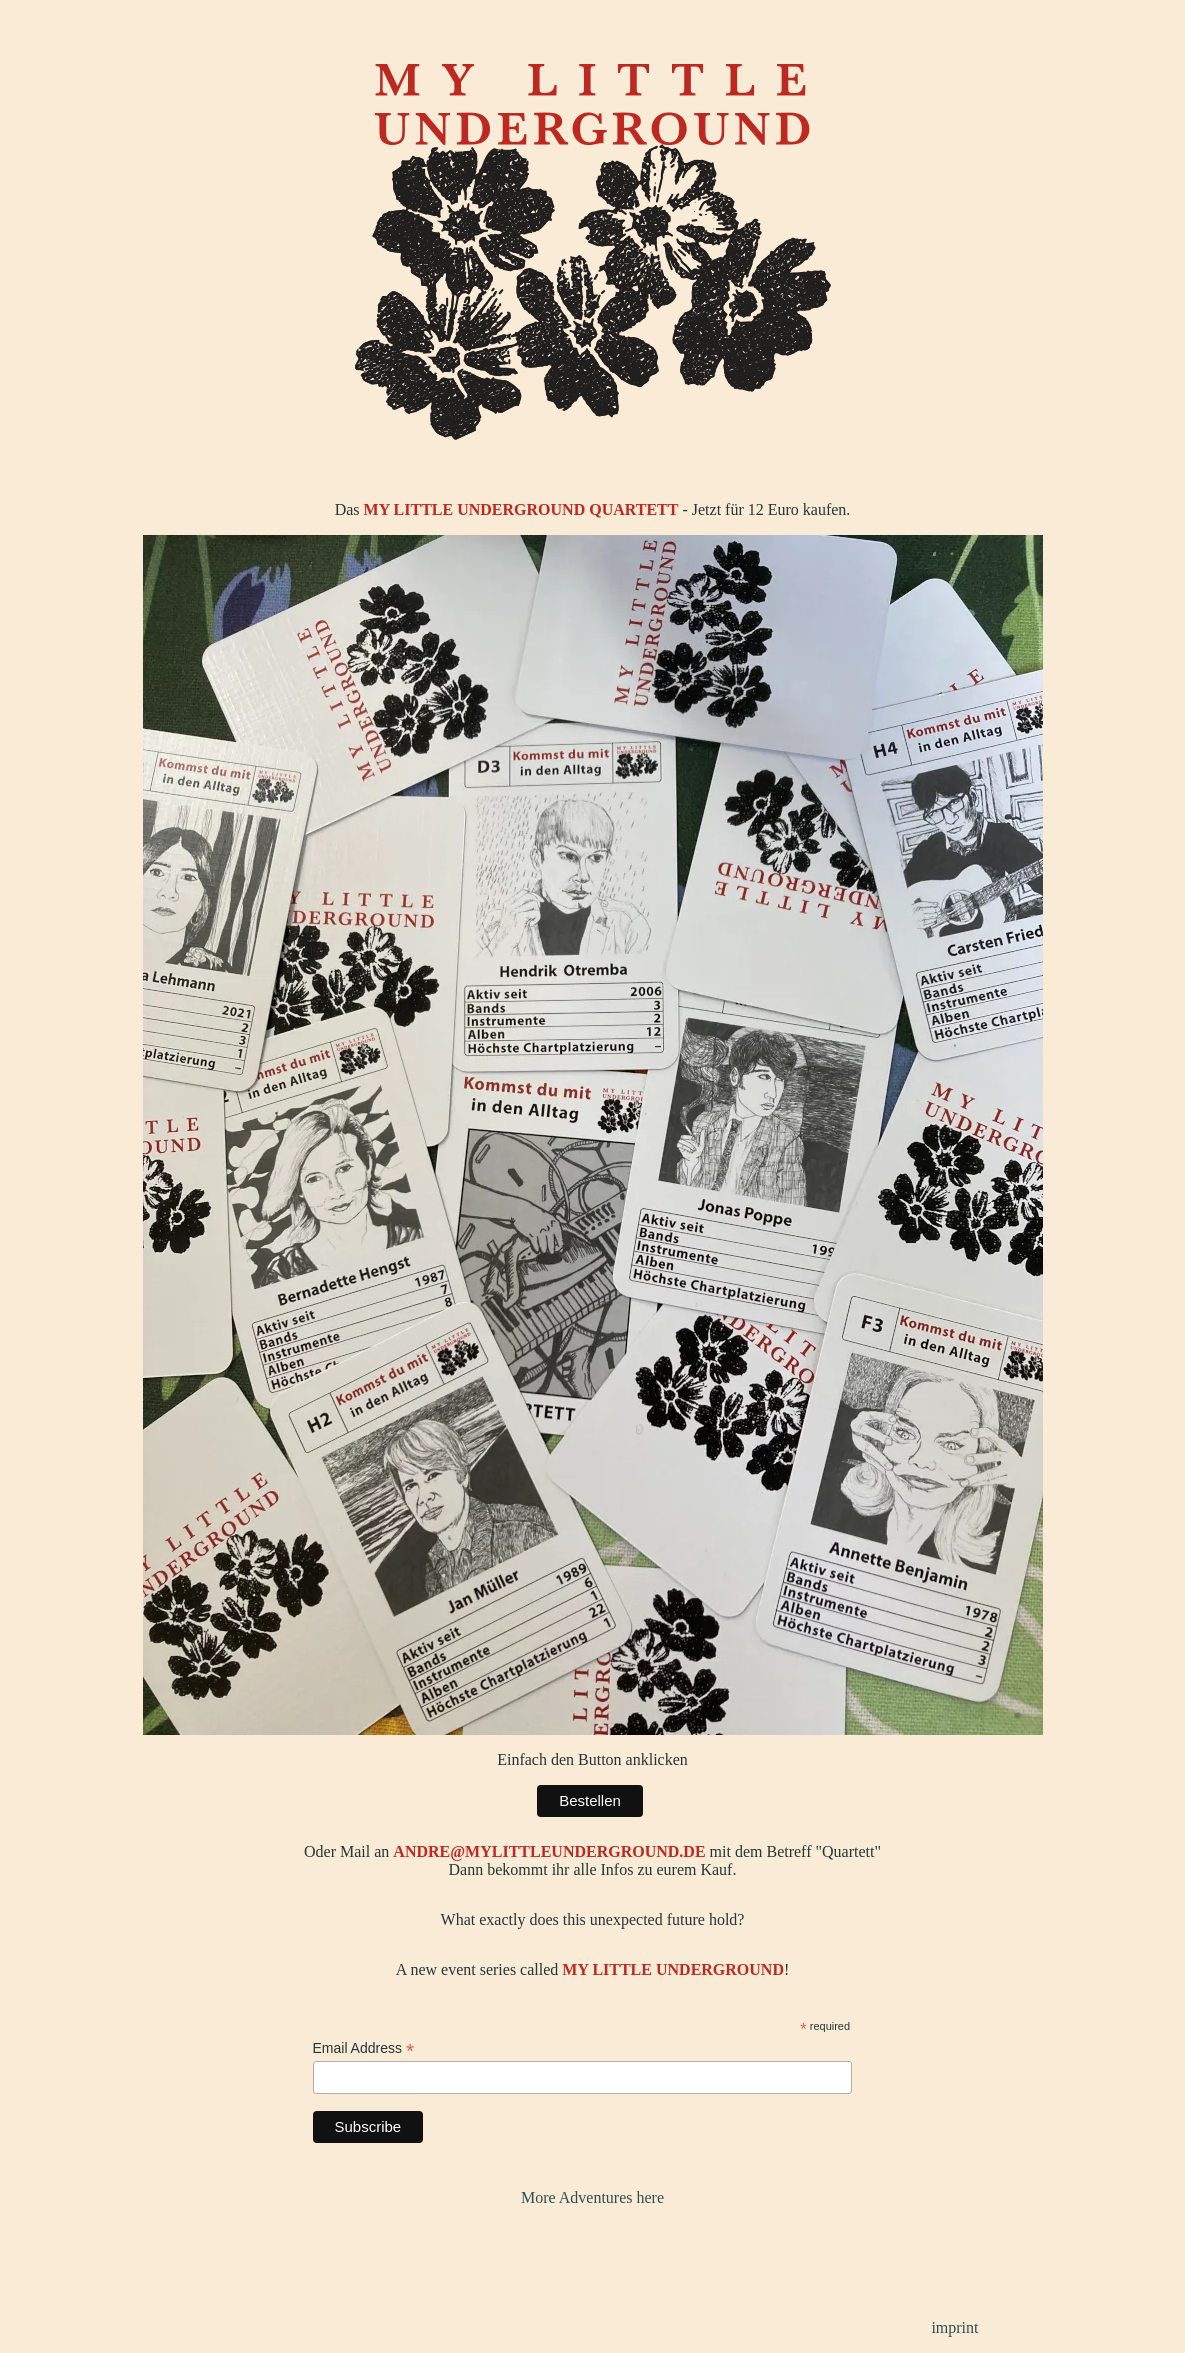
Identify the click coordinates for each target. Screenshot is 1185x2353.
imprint (954, 2327)
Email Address (364, 2048)
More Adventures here (592, 2197)
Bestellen (590, 1800)
